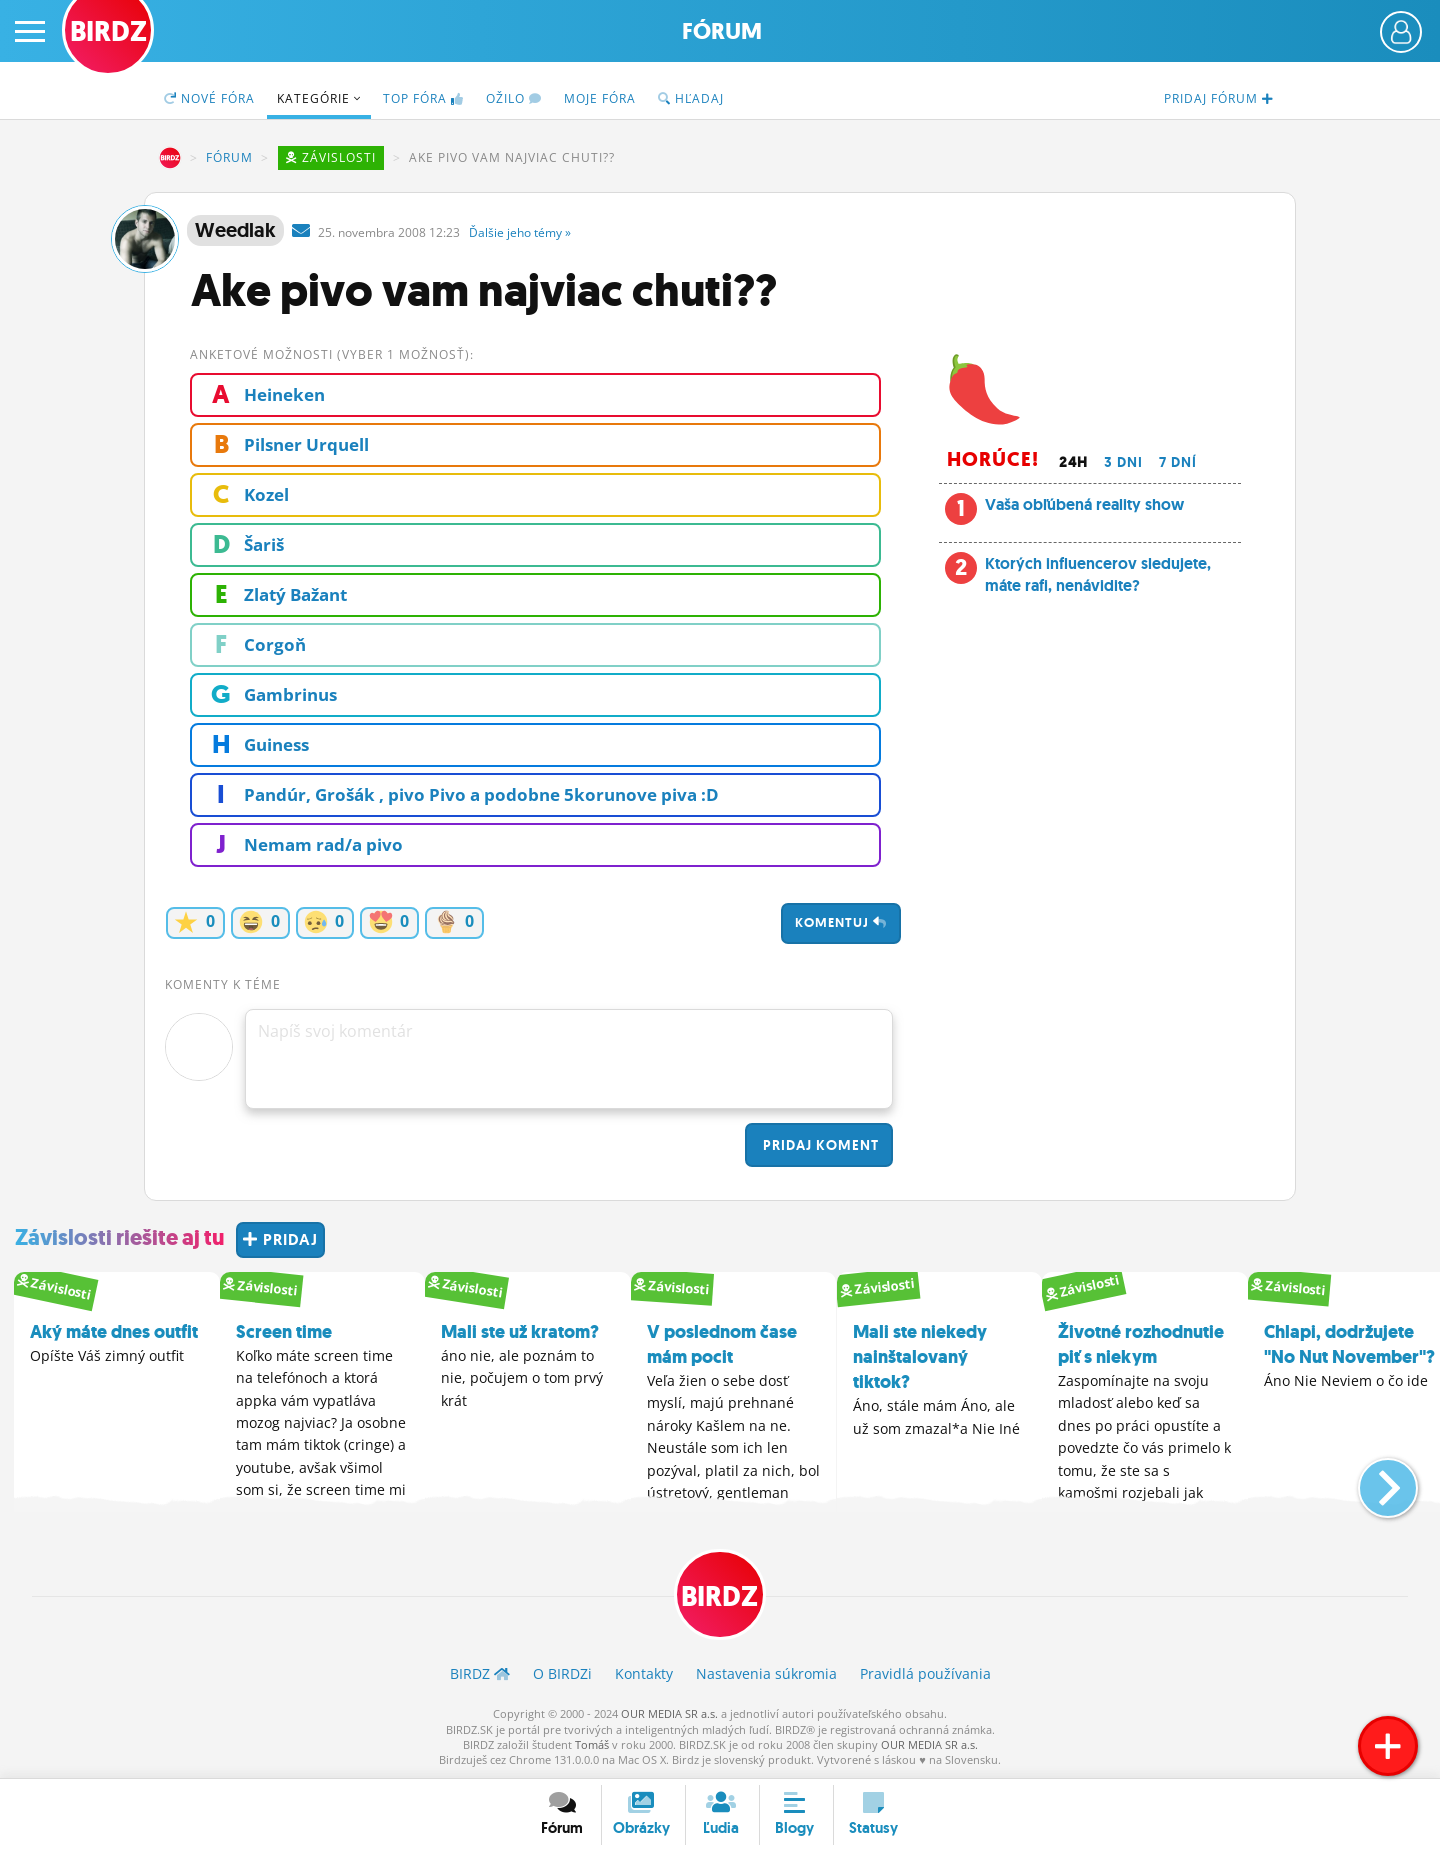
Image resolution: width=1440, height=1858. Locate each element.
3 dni (1123, 462)
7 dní (1178, 462)
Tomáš (592, 1744)
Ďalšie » (520, 232)
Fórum (722, 31)
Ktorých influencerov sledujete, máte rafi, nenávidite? (1098, 574)
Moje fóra (600, 98)
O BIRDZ (562, 1673)
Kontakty (644, 1673)
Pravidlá (925, 1673)
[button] (1371, 1480)
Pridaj (819, 1145)
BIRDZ (170, 158)
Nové (209, 98)
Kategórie (319, 98)
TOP (423, 98)
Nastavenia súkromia (766, 1673)
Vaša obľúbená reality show (1084, 504)
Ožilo (514, 98)
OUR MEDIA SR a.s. (669, 1713)
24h (1073, 462)
